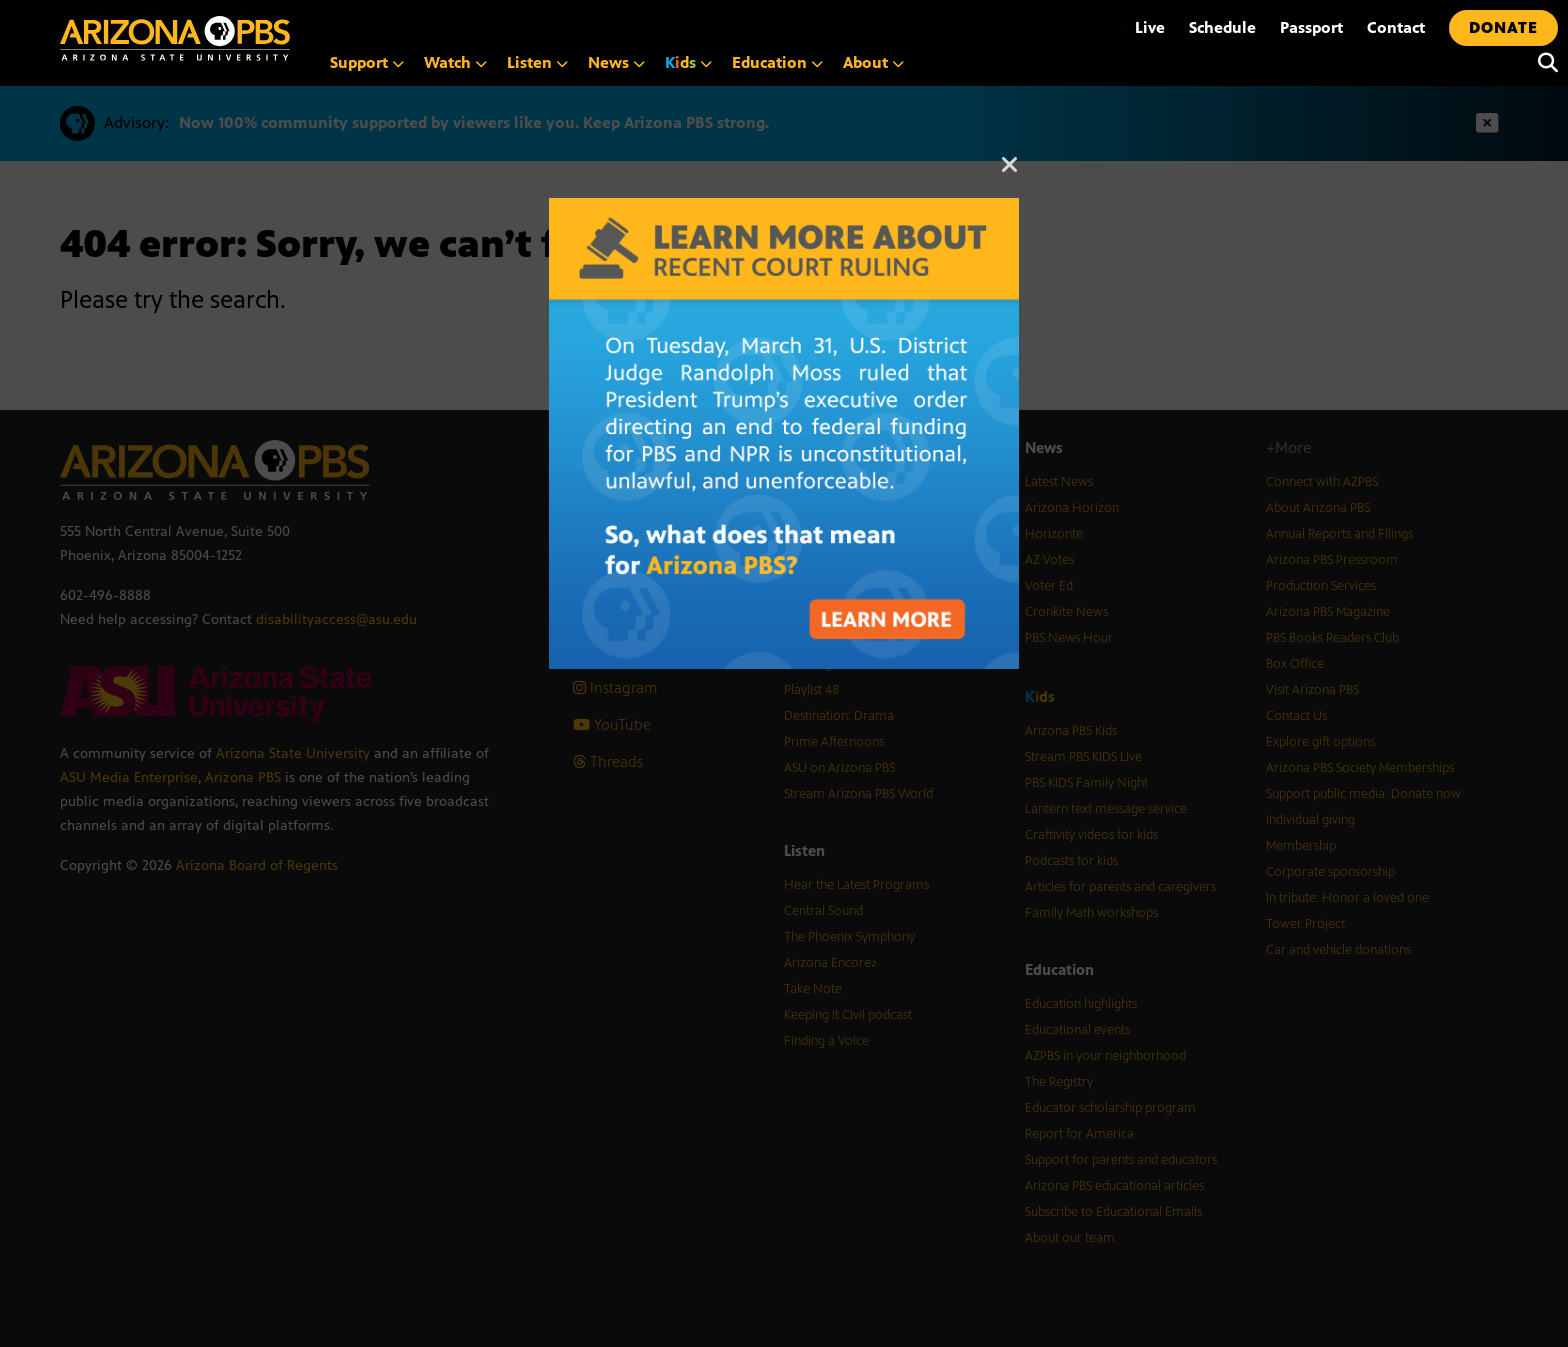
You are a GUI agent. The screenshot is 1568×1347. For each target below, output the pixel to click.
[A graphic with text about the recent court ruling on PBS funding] (784, 208)
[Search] (1543, 63)
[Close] (1010, 174)
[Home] (175, 38)
